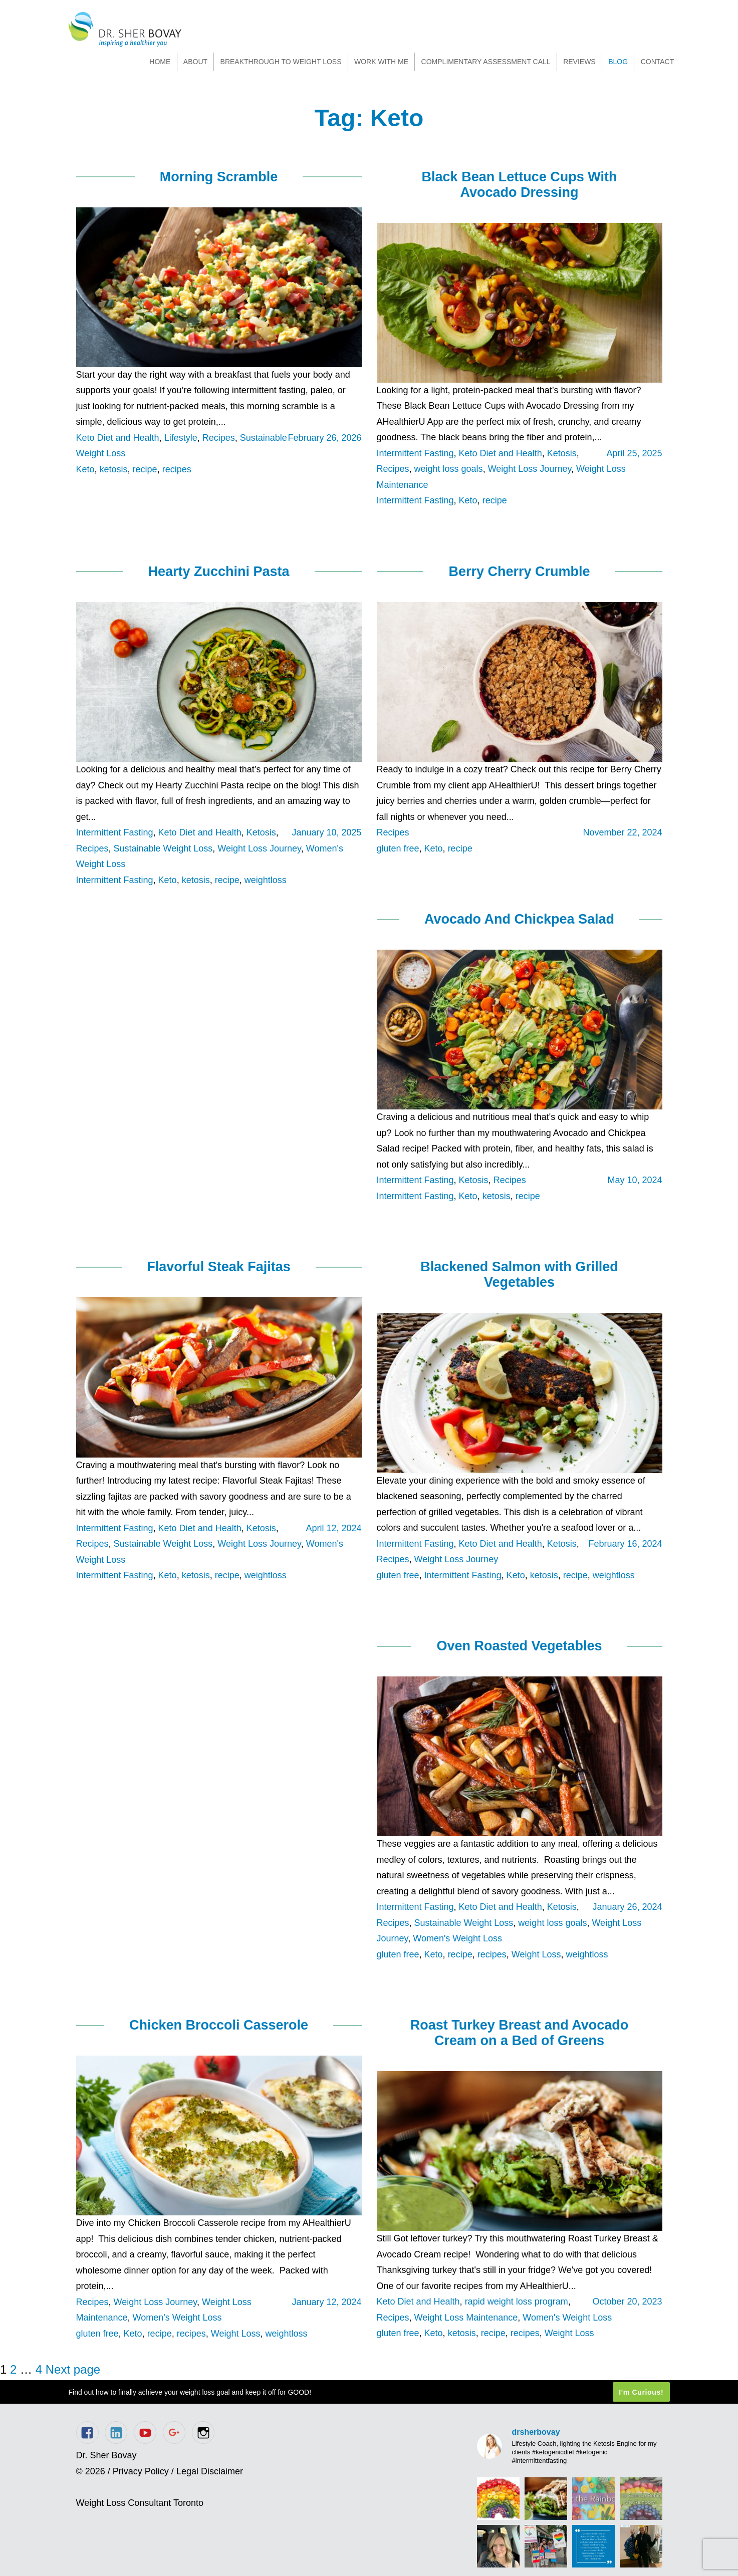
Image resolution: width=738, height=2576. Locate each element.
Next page (73, 2369)
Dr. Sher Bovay (125, 29)
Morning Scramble (219, 176)
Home (159, 62)
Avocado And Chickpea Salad (519, 919)
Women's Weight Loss (457, 1938)
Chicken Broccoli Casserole (218, 2025)
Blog (618, 62)
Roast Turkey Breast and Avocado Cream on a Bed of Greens (519, 2033)
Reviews (579, 62)
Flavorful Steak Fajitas (219, 1266)
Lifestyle (180, 438)
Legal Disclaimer (209, 2471)
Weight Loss (536, 1954)
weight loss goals (448, 469)
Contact (657, 62)
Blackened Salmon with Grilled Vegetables (519, 1274)
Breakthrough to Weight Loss (281, 62)
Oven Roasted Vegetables (519, 1645)
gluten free (398, 848)
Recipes (218, 438)
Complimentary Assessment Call (486, 62)
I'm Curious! (641, 2392)
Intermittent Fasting (415, 453)
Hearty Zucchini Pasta (218, 571)
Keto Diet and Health (117, 438)
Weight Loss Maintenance (466, 2318)
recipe (145, 469)
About (195, 62)
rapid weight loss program (516, 2302)
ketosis (114, 469)
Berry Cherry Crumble (519, 571)
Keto (85, 469)
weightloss (265, 880)
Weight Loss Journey (529, 469)
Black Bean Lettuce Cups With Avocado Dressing (519, 184)
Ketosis (562, 453)
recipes (176, 469)
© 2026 (90, 2471)
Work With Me (381, 62)
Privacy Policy (141, 2471)
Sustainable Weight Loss (163, 848)
